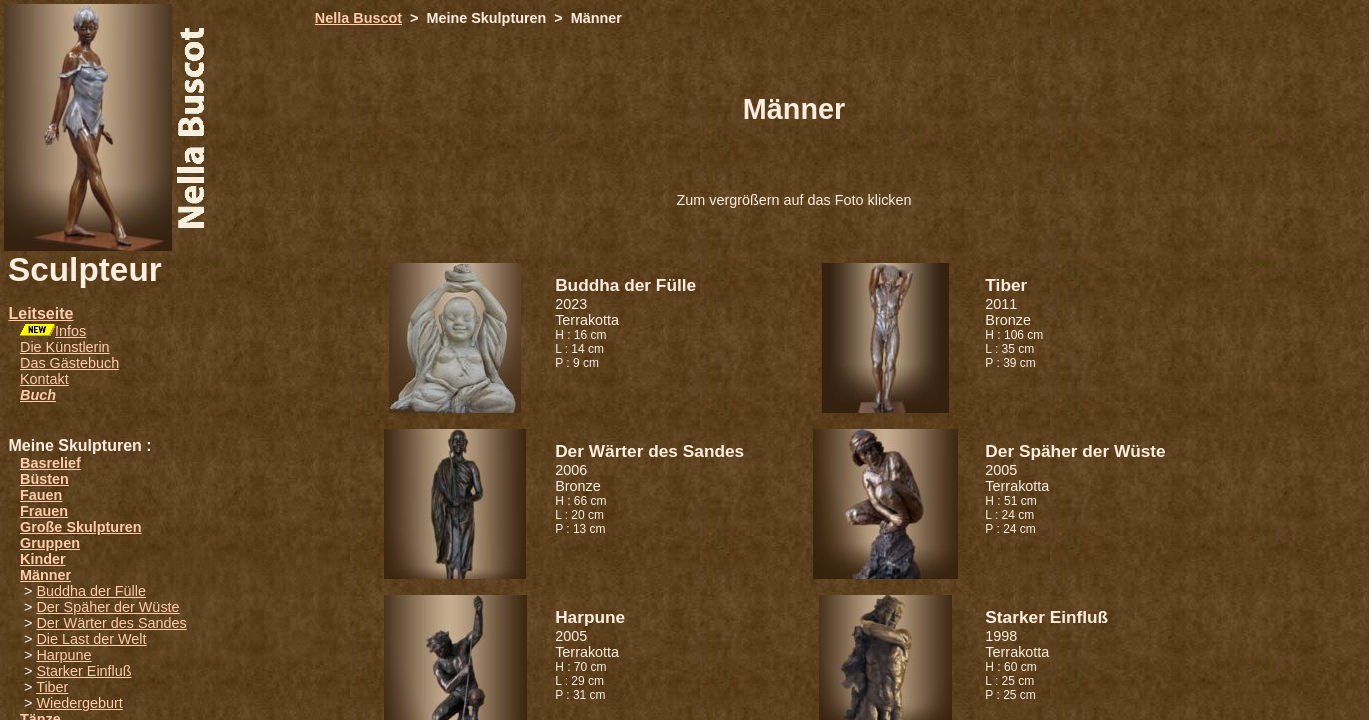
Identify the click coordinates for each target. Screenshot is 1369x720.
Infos (70, 331)
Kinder (43, 559)
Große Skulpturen (81, 527)
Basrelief (50, 463)
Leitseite (40, 313)
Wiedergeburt (79, 703)
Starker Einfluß (83, 671)
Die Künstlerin (65, 347)
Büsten (44, 479)
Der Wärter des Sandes (111, 623)
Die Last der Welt (91, 639)
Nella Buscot (358, 18)
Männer (45, 575)
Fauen (41, 495)
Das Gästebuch (69, 363)
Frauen (44, 511)
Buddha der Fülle (91, 591)
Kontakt (44, 379)
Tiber (52, 687)
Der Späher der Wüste (107, 607)
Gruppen (50, 543)
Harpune (63, 655)
